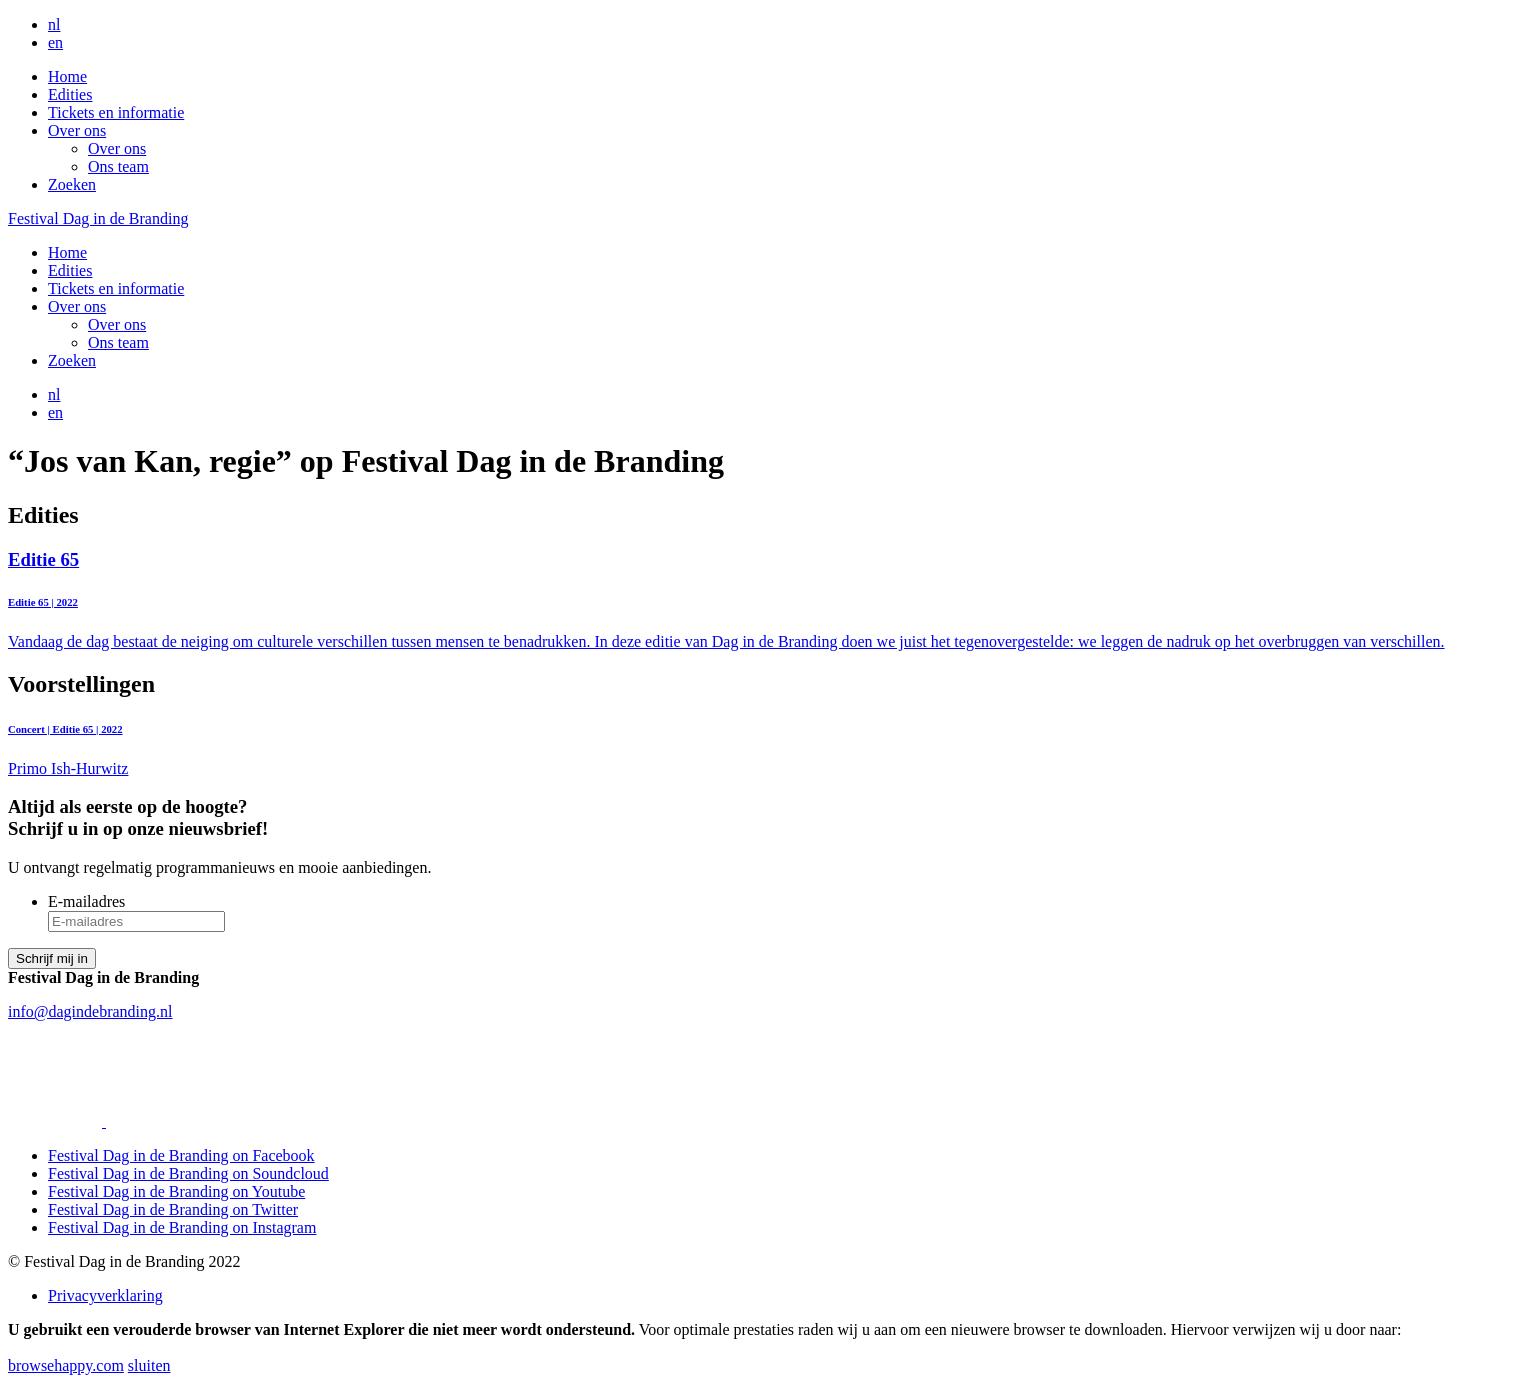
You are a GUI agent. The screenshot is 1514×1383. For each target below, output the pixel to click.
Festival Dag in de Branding (98, 218)
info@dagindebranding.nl (90, 1011)
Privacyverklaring (105, 1295)
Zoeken (72, 184)
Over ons (77, 130)
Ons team (118, 166)
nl (54, 24)
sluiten (149, 1365)
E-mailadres (86, 901)
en (55, 42)
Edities (70, 94)
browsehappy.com (66, 1365)
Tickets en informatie (116, 112)
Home (67, 76)
